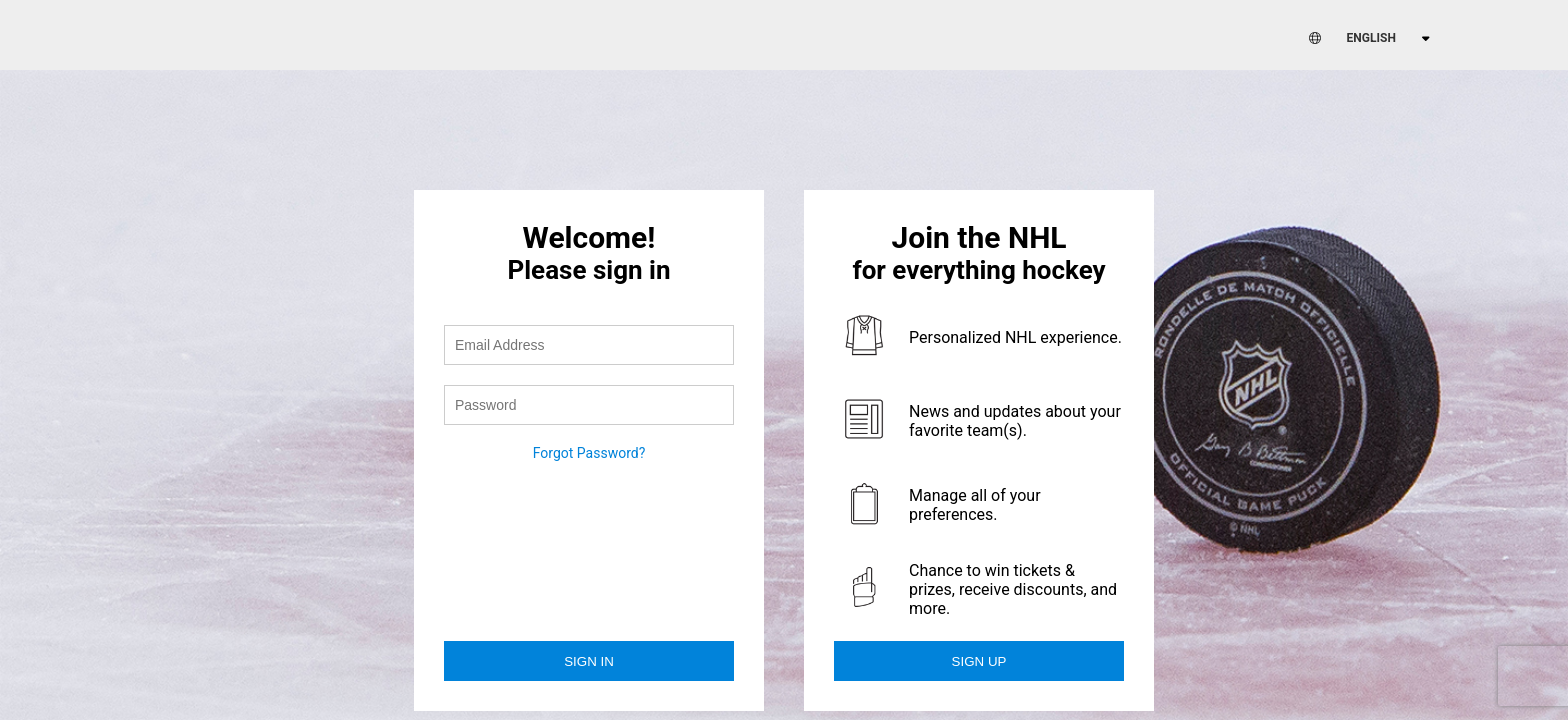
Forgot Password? (589, 453)
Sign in (589, 661)
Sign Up (979, 661)
